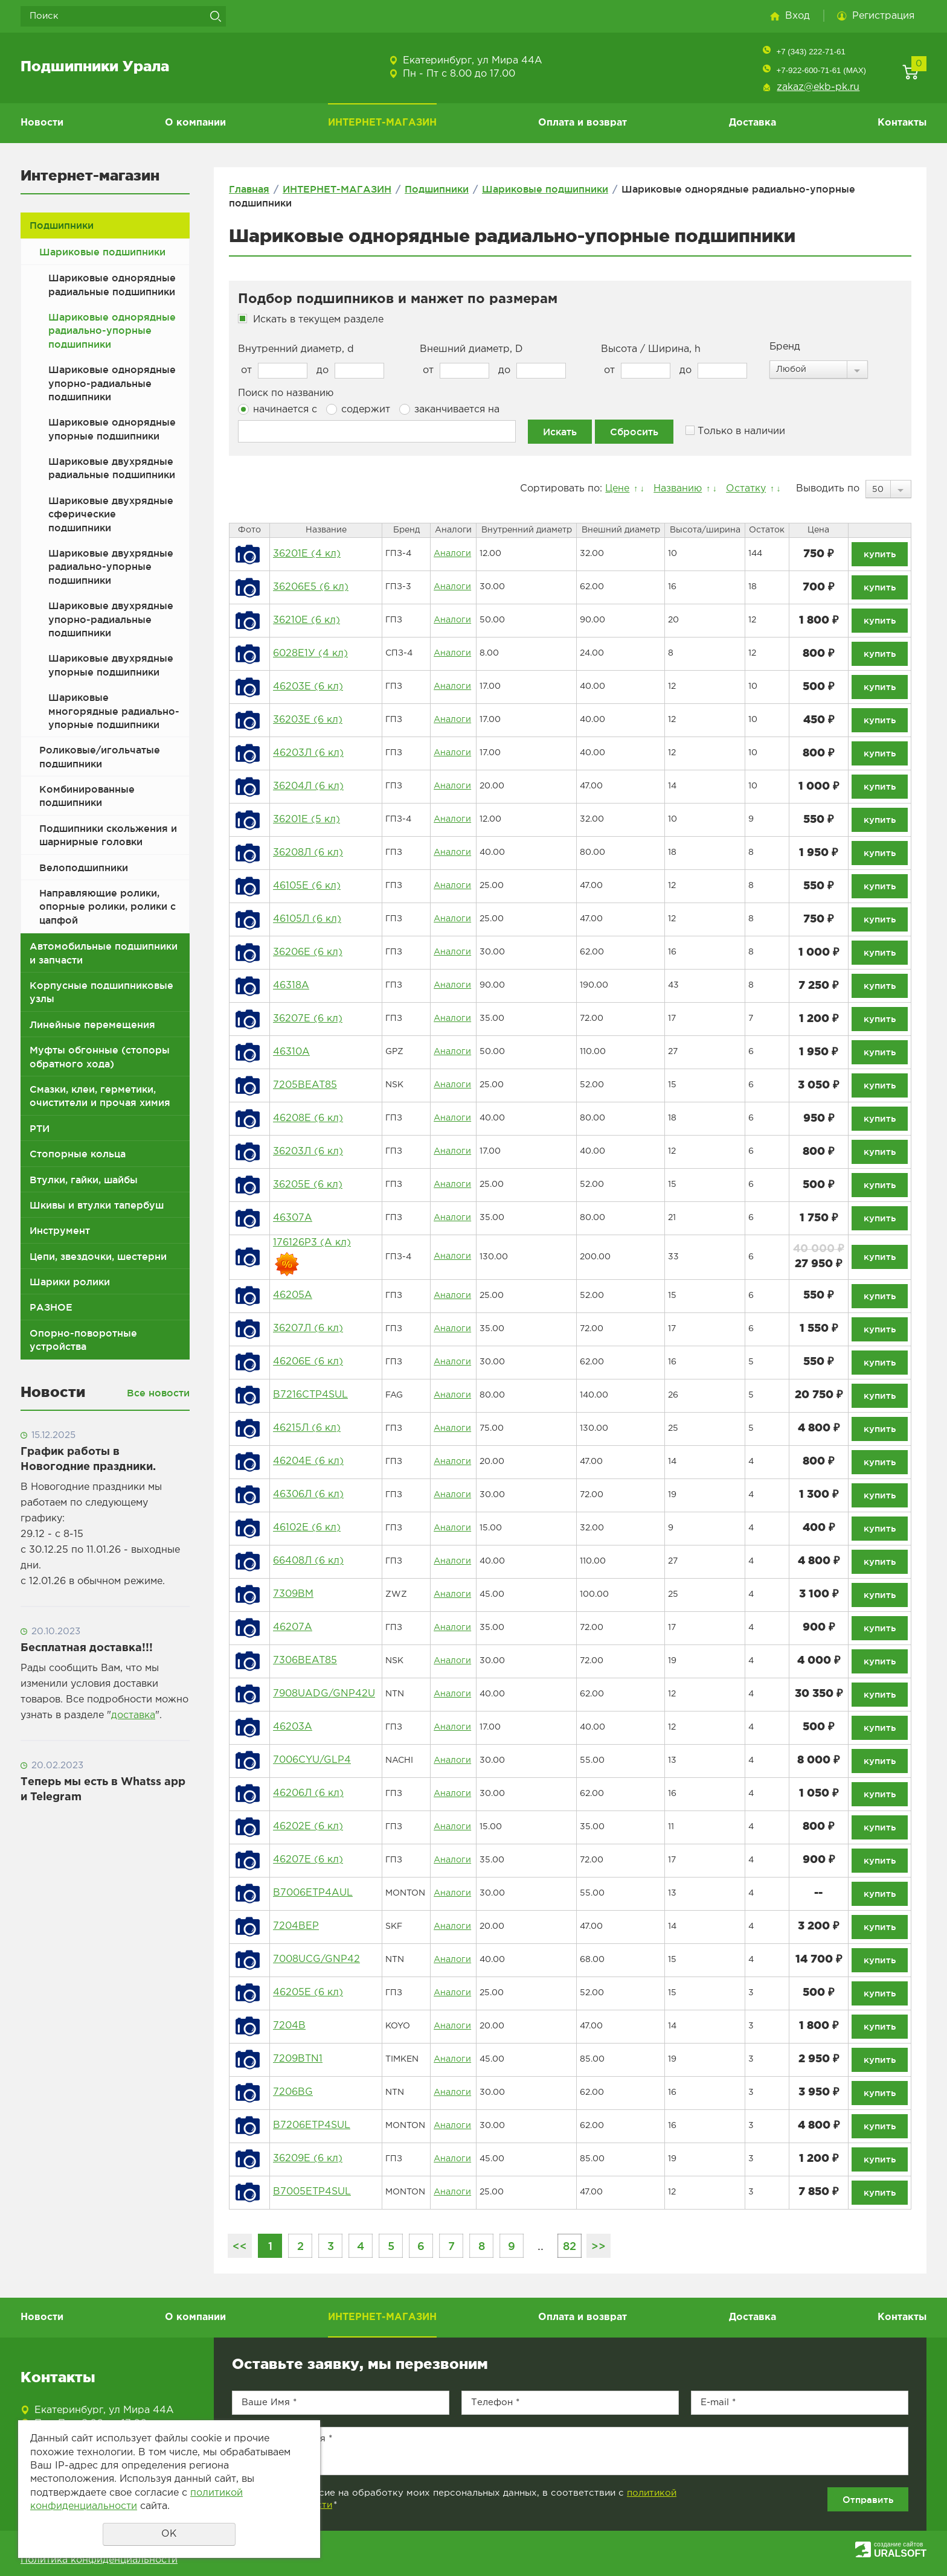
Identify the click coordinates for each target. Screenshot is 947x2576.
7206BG (293, 2092)
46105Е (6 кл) (307, 885)
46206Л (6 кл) (308, 1793)
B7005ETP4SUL (312, 2191)
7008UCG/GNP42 (316, 1959)
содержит (358, 409)
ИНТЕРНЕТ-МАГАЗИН (382, 122)
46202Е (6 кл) (308, 1826)
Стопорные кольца (78, 1153)
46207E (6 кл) (308, 1859)
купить (880, 554)
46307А (292, 1217)
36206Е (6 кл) (307, 952)
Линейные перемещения (92, 1024)
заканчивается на (449, 409)
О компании (195, 122)
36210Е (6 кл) (306, 620)
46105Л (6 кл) (307, 919)
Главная (249, 189)
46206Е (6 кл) (308, 1361)
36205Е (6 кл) (307, 1184)
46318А (291, 985)
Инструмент (60, 1230)
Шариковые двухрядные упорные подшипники (110, 665)
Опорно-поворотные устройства (83, 1340)
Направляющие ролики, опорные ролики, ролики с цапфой (107, 906)
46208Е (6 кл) (308, 1118)
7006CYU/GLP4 (312, 1760)
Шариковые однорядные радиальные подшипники (112, 284)
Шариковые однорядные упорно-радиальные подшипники (112, 383)
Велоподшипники (83, 867)
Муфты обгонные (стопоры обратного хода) (100, 1056)
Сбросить (634, 431)
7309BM (293, 1594)
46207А (292, 1627)
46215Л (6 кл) (307, 1428)
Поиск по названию (285, 393)
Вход (797, 16)
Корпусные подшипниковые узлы (101, 992)
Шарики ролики (70, 1281)
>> (598, 2246)
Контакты (902, 122)
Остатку (746, 488)
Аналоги (452, 553)
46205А (292, 1295)
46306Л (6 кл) (308, 1494)
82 (569, 2246)
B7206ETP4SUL (311, 2125)
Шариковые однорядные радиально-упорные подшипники (112, 331)
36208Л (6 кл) (308, 852)
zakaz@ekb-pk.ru (818, 87)
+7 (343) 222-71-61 (810, 51)
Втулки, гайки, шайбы (84, 1179)
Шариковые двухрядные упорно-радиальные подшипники (110, 619)
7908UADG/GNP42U (324, 1693)
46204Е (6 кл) (308, 1461)
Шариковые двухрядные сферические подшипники (110, 514)
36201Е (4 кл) (307, 553)
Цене (617, 488)
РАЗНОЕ (51, 1307)
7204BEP (296, 1926)
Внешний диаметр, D (471, 349)
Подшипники (62, 225)
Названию (677, 488)
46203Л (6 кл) (308, 753)
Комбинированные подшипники (87, 796)
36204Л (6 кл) (308, 786)
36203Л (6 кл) (308, 1151)
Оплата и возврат (582, 122)
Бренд (784, 346)
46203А (292, 1726)
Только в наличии (735, 431)
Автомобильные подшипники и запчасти (104, 953)
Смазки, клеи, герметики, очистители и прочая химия (100, 1096)
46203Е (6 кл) (308, 686)
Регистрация (883, 16)
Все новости (158, 1392)
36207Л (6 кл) (308, 1328)
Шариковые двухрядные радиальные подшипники (111, 468)
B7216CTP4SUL (310, 1394)
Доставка (752, 122)
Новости (42, 122)
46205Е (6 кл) (308, 1992)
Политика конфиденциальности (99, 2560)
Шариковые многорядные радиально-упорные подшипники (113, 711)
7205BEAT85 (305, 1085)
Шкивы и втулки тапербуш (97, 1205)
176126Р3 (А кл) (312, 1242)
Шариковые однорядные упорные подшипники (112, 429)
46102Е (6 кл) (307, 1527)
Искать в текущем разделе (318, 319)
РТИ (40, 1128)
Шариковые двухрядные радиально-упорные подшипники (110, 567)
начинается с (277, 409)
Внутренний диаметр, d (296, 349)
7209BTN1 (298, 2058)
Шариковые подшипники (102, 251)
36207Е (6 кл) (307, 1018)
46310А (291, 1051)
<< (240, 2246)
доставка (133, 1715)
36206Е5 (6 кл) (310, 587)
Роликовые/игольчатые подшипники (99, 756)
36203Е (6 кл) (307, 719)
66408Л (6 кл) (308, 1560)
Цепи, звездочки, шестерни (98, 1256)
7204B (289, 2025)
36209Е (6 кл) (307, 2158)
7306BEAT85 (305, 1660)
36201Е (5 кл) (306, 819)
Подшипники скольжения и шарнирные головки (108, 835)
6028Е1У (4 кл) (310, 653)
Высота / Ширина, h (651, 349)
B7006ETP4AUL (313, 1892)
